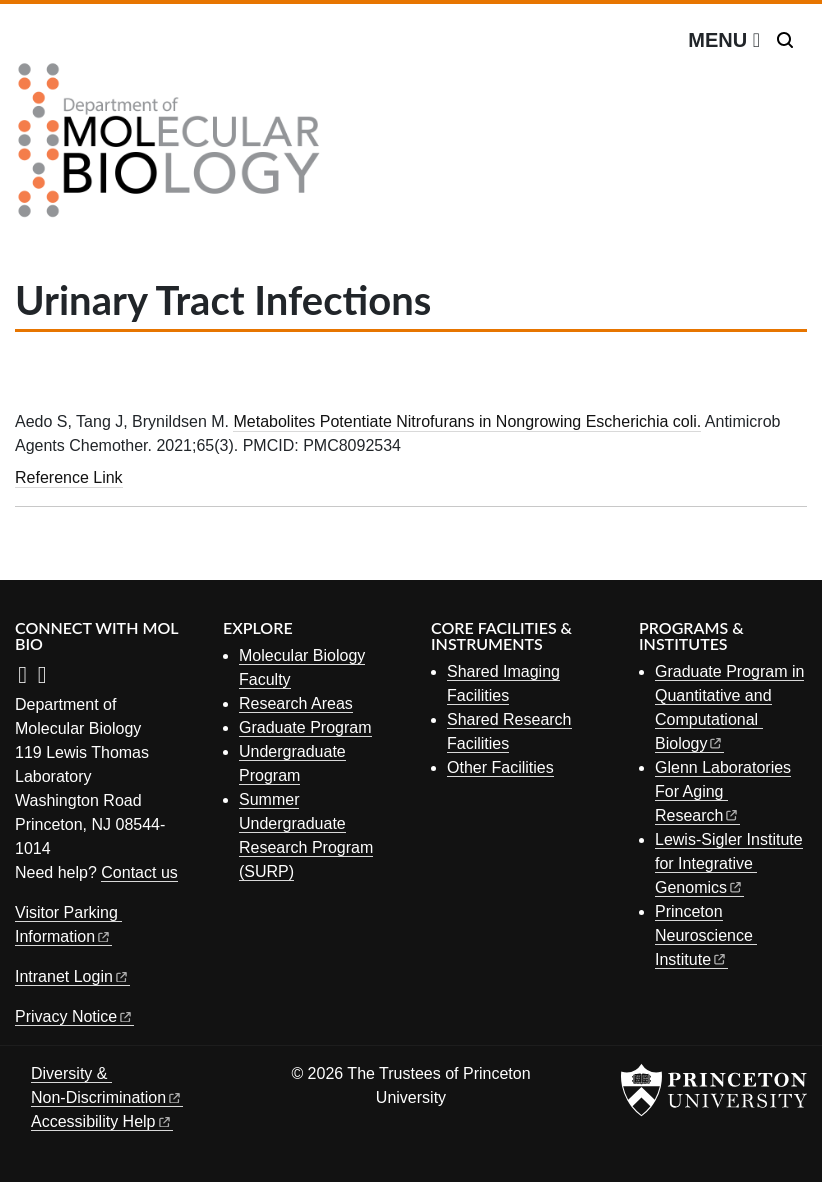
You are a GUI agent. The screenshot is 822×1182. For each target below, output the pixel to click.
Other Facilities (500, 767)
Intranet (72, 976)
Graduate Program (305, 727)
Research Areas (296, 703)
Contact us (139, 872)
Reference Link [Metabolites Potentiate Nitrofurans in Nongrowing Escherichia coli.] (69, 477)
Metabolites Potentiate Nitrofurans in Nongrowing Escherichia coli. (467, 421)
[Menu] (724, 40)
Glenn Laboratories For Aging (723, 791)
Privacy (74, 1016)
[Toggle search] (785, 40)
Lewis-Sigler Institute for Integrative (729, 863)
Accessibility (102, 1121)
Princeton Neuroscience (706, 935)
